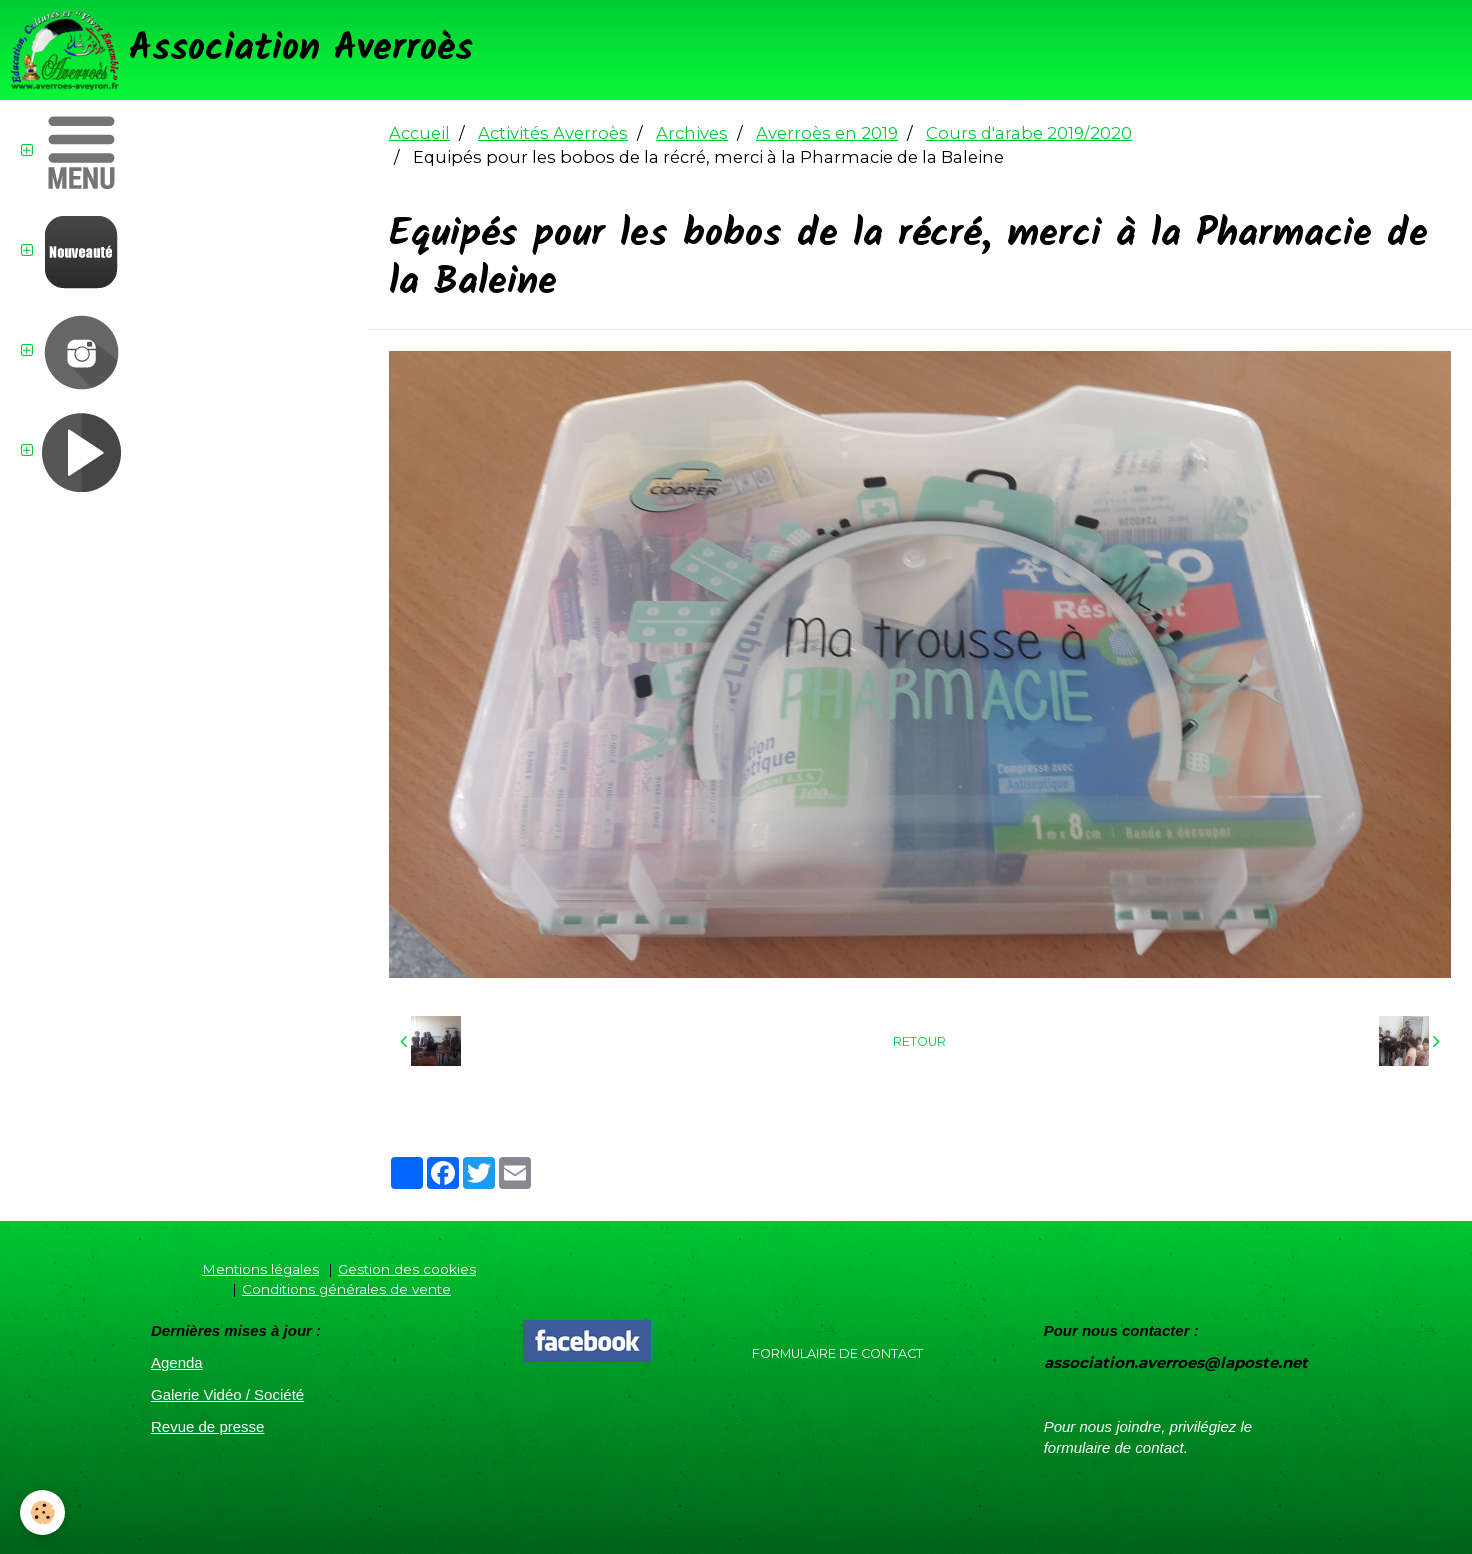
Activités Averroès (553, 133)
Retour (919, 1041)
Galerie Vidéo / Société (227, 1394)
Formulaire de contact (837, 1353)
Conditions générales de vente (346, 1289)
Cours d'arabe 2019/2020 (1029, 133)
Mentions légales (260, 1269)
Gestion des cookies (407, 1269)
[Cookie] (42, 1512)
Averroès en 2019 (827, 133)
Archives (692, 133)
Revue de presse (207, 1426)
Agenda (177, 1362)
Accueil (419, 133)
